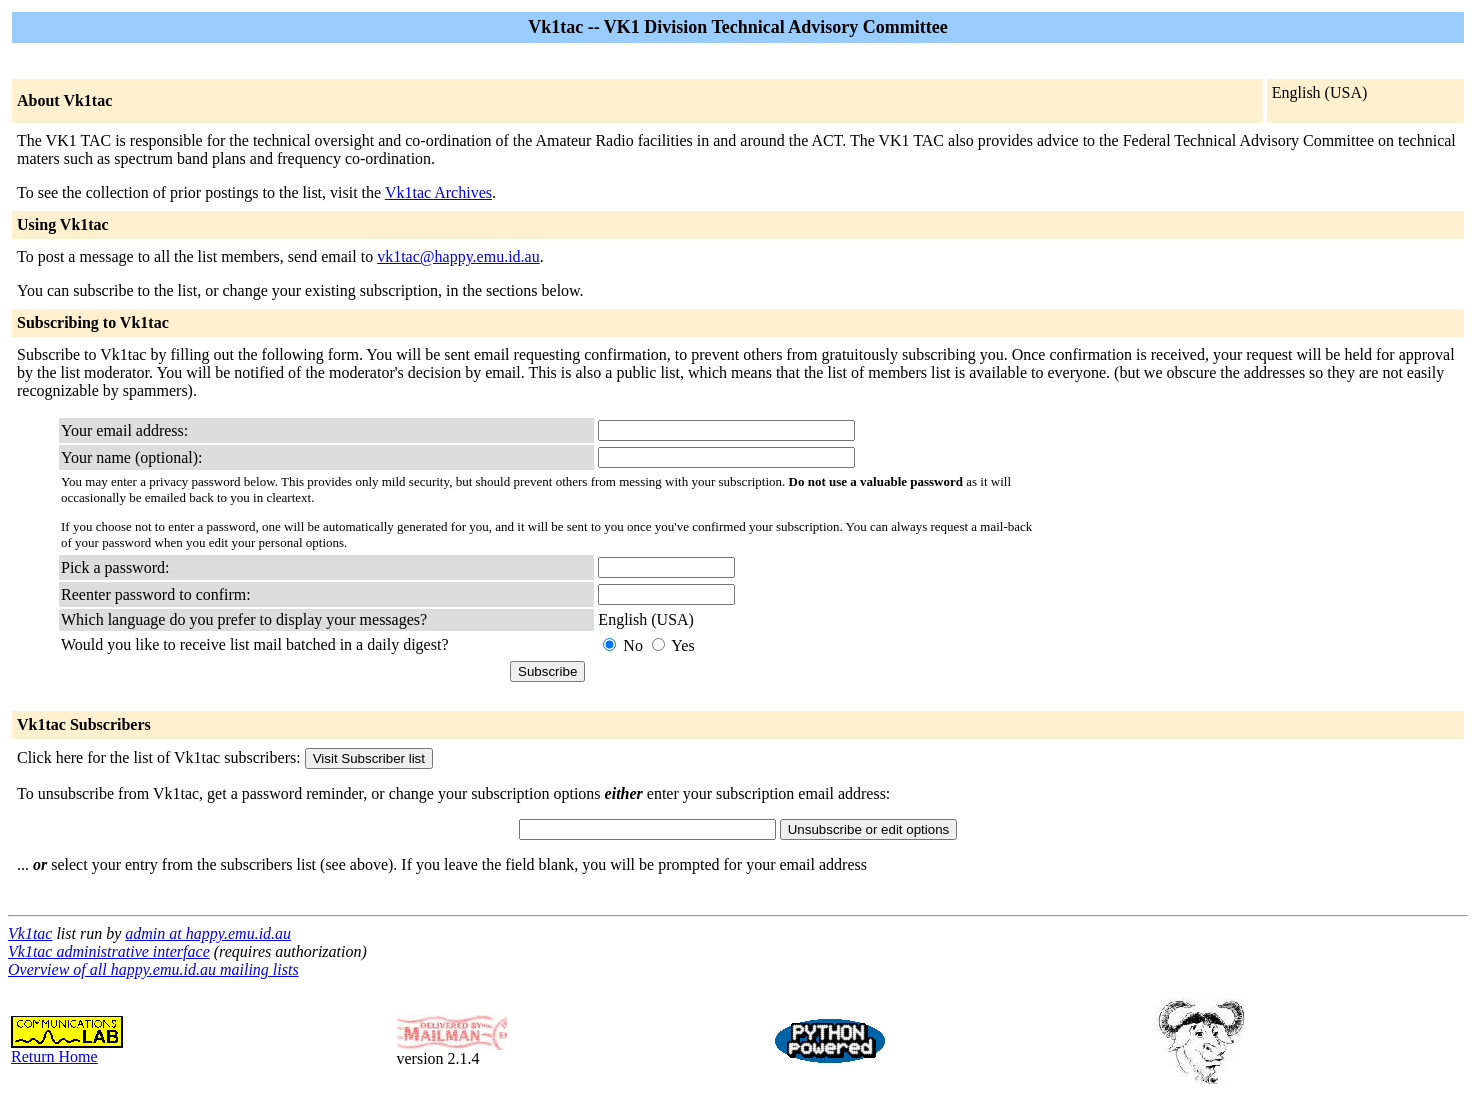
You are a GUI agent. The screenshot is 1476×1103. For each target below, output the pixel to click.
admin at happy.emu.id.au (208, 933)
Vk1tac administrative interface (109, 951)
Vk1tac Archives (438, 192)
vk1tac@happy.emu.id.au (458, 256)
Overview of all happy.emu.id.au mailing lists (153, 969)
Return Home (67, 1049)
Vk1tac (30, 933)
